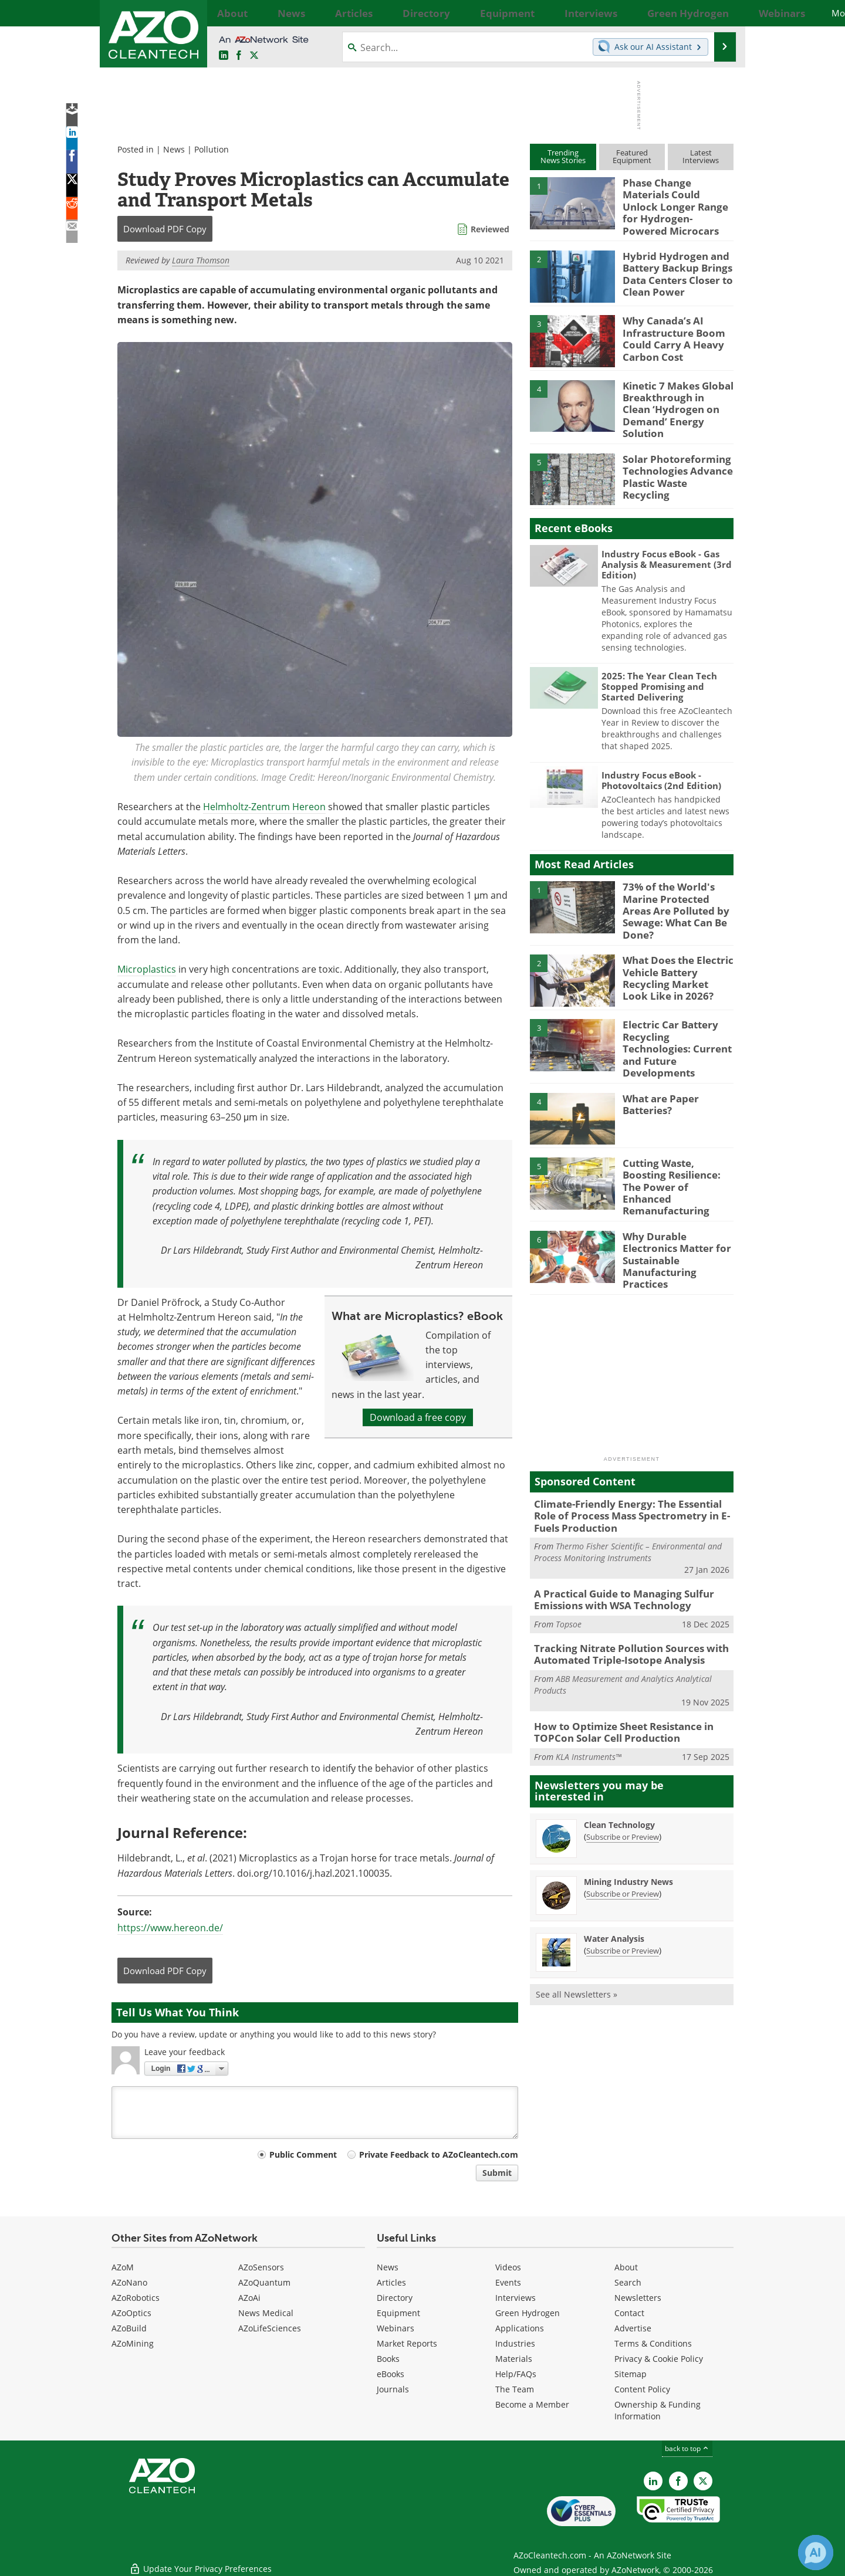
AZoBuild (129, 2328)
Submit (497, 2172)
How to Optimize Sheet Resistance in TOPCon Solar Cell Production (615, 1669)
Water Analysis (614, 1874)
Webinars (395, 2328)
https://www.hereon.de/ (170, 1927)
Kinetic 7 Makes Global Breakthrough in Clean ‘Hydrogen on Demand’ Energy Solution (673, 392)
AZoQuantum (264, 2282)
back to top (687, 2448)
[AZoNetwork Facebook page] (239, 55)
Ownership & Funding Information (657, 2410)
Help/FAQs (515, 2373)
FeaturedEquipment (632, 156)
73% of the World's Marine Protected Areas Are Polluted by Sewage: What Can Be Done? (676, 885)
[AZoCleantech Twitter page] (254, 55)
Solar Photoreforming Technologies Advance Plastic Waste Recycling (674, 451)
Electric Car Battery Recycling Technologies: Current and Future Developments (675, 1014)
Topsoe (569, 1565)
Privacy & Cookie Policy (658, 2358)
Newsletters (637, 2297)
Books (388, 2358)
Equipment (398, 2312)
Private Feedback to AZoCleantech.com (438, 2154)
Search (627, 2282)
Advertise (632, 2328)
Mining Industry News (628, 1817)
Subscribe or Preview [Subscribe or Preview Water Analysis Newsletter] (622, 1886)
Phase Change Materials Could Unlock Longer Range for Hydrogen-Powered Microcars (675, 198)
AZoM (122, 2267)
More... (720, 13)
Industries (515, 2343)
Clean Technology (619, 1760)
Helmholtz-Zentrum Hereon (264, 806)
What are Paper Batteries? (657, 1069)
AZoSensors (261, 2267)
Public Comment (303, 2154)
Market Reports (407, 2343)
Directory (395, 2297)
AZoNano (129, 2282)
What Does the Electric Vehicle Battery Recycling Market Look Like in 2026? (673, 949)
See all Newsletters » (576, 1929)
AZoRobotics (135, 2297)
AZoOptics (131, 2312)
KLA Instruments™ (588, 1692)
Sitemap (630, 2373)
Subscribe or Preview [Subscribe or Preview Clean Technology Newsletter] (622, 1772)
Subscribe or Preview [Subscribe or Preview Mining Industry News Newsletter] (622, 1829)
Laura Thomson (200, 260)
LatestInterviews (700, 156)
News (174, 149)
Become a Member (532, 2404)
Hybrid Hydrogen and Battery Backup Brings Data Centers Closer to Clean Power (672, 263)
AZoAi (249, 2297)
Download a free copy (418, 1417)
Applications (519, 2328)
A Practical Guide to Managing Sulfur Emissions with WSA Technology (615, 1542)
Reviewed (490, 229)
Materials (513, 2358)
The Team (514, 2389)
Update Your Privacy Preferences (200, 2561)
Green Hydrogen (527, 2312)
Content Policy (642, 2389)
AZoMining (132, 2343)
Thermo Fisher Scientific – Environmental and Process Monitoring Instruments (628, 1496)
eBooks (390, 2373)
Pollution (211, 149)
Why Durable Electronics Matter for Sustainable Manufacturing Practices (677, 1203)
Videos (508, 2267)
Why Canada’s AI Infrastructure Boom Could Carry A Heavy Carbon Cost (668, 328)
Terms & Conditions (653, 2343)
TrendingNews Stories (563, 156)
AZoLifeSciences (269, 2328)
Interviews (515, 2297)
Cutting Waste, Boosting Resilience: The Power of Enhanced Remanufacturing (676, 1144)
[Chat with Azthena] (815, 2552)
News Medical (265, 2312)
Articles (391, 2282)
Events (508, 2282)
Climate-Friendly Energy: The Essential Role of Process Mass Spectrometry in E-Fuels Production (630, 1462)
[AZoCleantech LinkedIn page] (223, 55)
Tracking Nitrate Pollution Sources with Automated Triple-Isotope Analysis (621, 1594)
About (626, 2267)
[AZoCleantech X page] (703, 2481)
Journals (393, 2389)
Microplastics (146, 969)
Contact (629, 2312)
